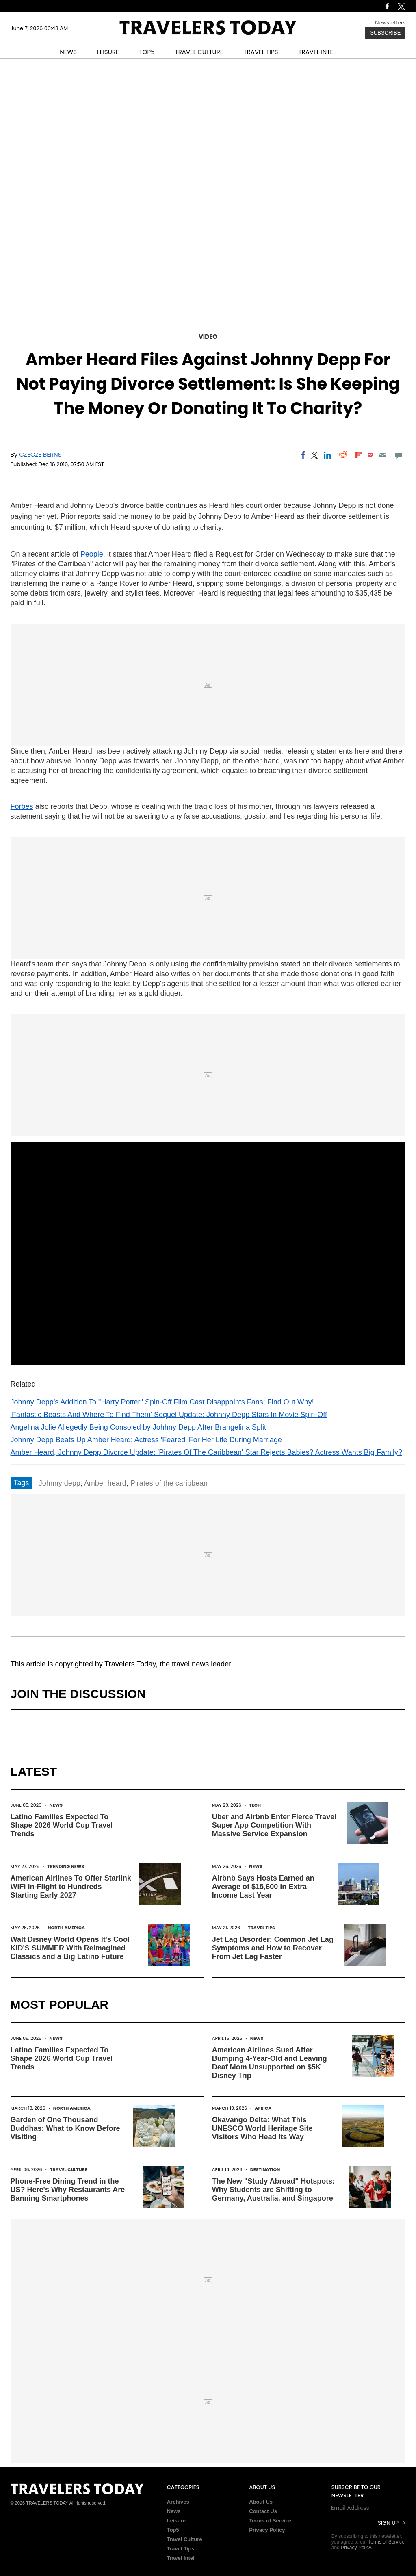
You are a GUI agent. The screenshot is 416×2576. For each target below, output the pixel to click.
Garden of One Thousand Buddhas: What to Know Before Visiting (65, 2128)
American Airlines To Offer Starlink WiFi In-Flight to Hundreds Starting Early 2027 (71, 1886)
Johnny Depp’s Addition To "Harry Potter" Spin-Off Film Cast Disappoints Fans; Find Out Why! (162, 1402)
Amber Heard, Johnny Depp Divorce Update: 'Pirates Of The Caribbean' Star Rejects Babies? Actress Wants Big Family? (206, 1452)
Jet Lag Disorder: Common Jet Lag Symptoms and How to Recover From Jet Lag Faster (273, 1948)
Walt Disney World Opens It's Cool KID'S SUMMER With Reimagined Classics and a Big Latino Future (70, 1948)
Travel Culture (68, 2169)
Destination (265, 2169)
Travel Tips (261, 1927)
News (56, 1805)
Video (208, 336)
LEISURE (108, 52)
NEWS (68, 52)
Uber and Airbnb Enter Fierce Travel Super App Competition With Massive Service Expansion (274, 1825)
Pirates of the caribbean (169, 1483)
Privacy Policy (267, 2530)
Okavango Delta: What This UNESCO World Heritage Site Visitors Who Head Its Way (262, 2128)
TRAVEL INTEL (317, 52)
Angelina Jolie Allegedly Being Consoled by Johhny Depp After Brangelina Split (138, 1427)
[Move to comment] (398, 455)
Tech (255, 1805)
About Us (261, 2502)
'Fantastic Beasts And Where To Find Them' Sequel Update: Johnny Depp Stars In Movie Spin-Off (169, 1414)
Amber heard (105, 1483)
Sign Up (388, 2523)
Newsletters (390, 22)
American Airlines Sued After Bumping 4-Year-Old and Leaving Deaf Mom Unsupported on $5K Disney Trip (269, 2063)
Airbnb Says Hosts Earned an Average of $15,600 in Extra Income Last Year (263, 1886)
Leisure (176, 2521)
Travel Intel (181, 2558)
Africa (263, 2108)
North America (66, 1927)
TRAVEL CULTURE (199, 52)
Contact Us (263, 2511)
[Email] (383, 455)
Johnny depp (59, 1483)
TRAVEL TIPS (261, 52)
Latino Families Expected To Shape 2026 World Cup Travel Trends (62, 1825)
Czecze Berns (40, 454)
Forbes (22, 806)
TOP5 (147, 52)
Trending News (65, 1866)
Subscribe (385, 33)
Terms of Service (270, 2521)
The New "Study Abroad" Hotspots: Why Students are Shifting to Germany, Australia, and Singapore (273, 2189)
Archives (178, 2502)
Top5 (173, 2530)
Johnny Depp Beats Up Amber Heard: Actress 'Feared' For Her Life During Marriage (146, 1440)
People (91, 554)
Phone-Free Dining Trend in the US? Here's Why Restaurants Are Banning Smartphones (68, 2189)
